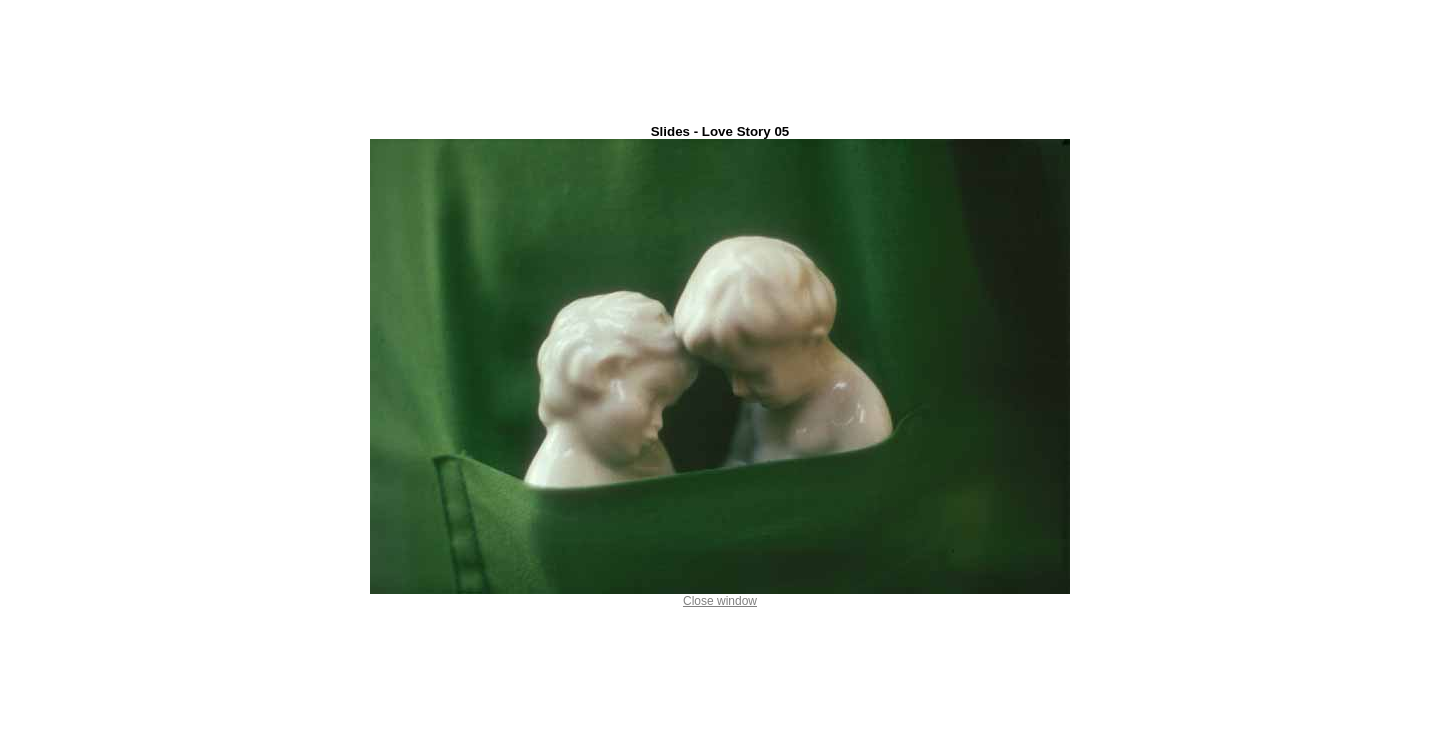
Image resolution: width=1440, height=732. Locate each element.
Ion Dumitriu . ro (720, 726)
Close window (720, 595)
